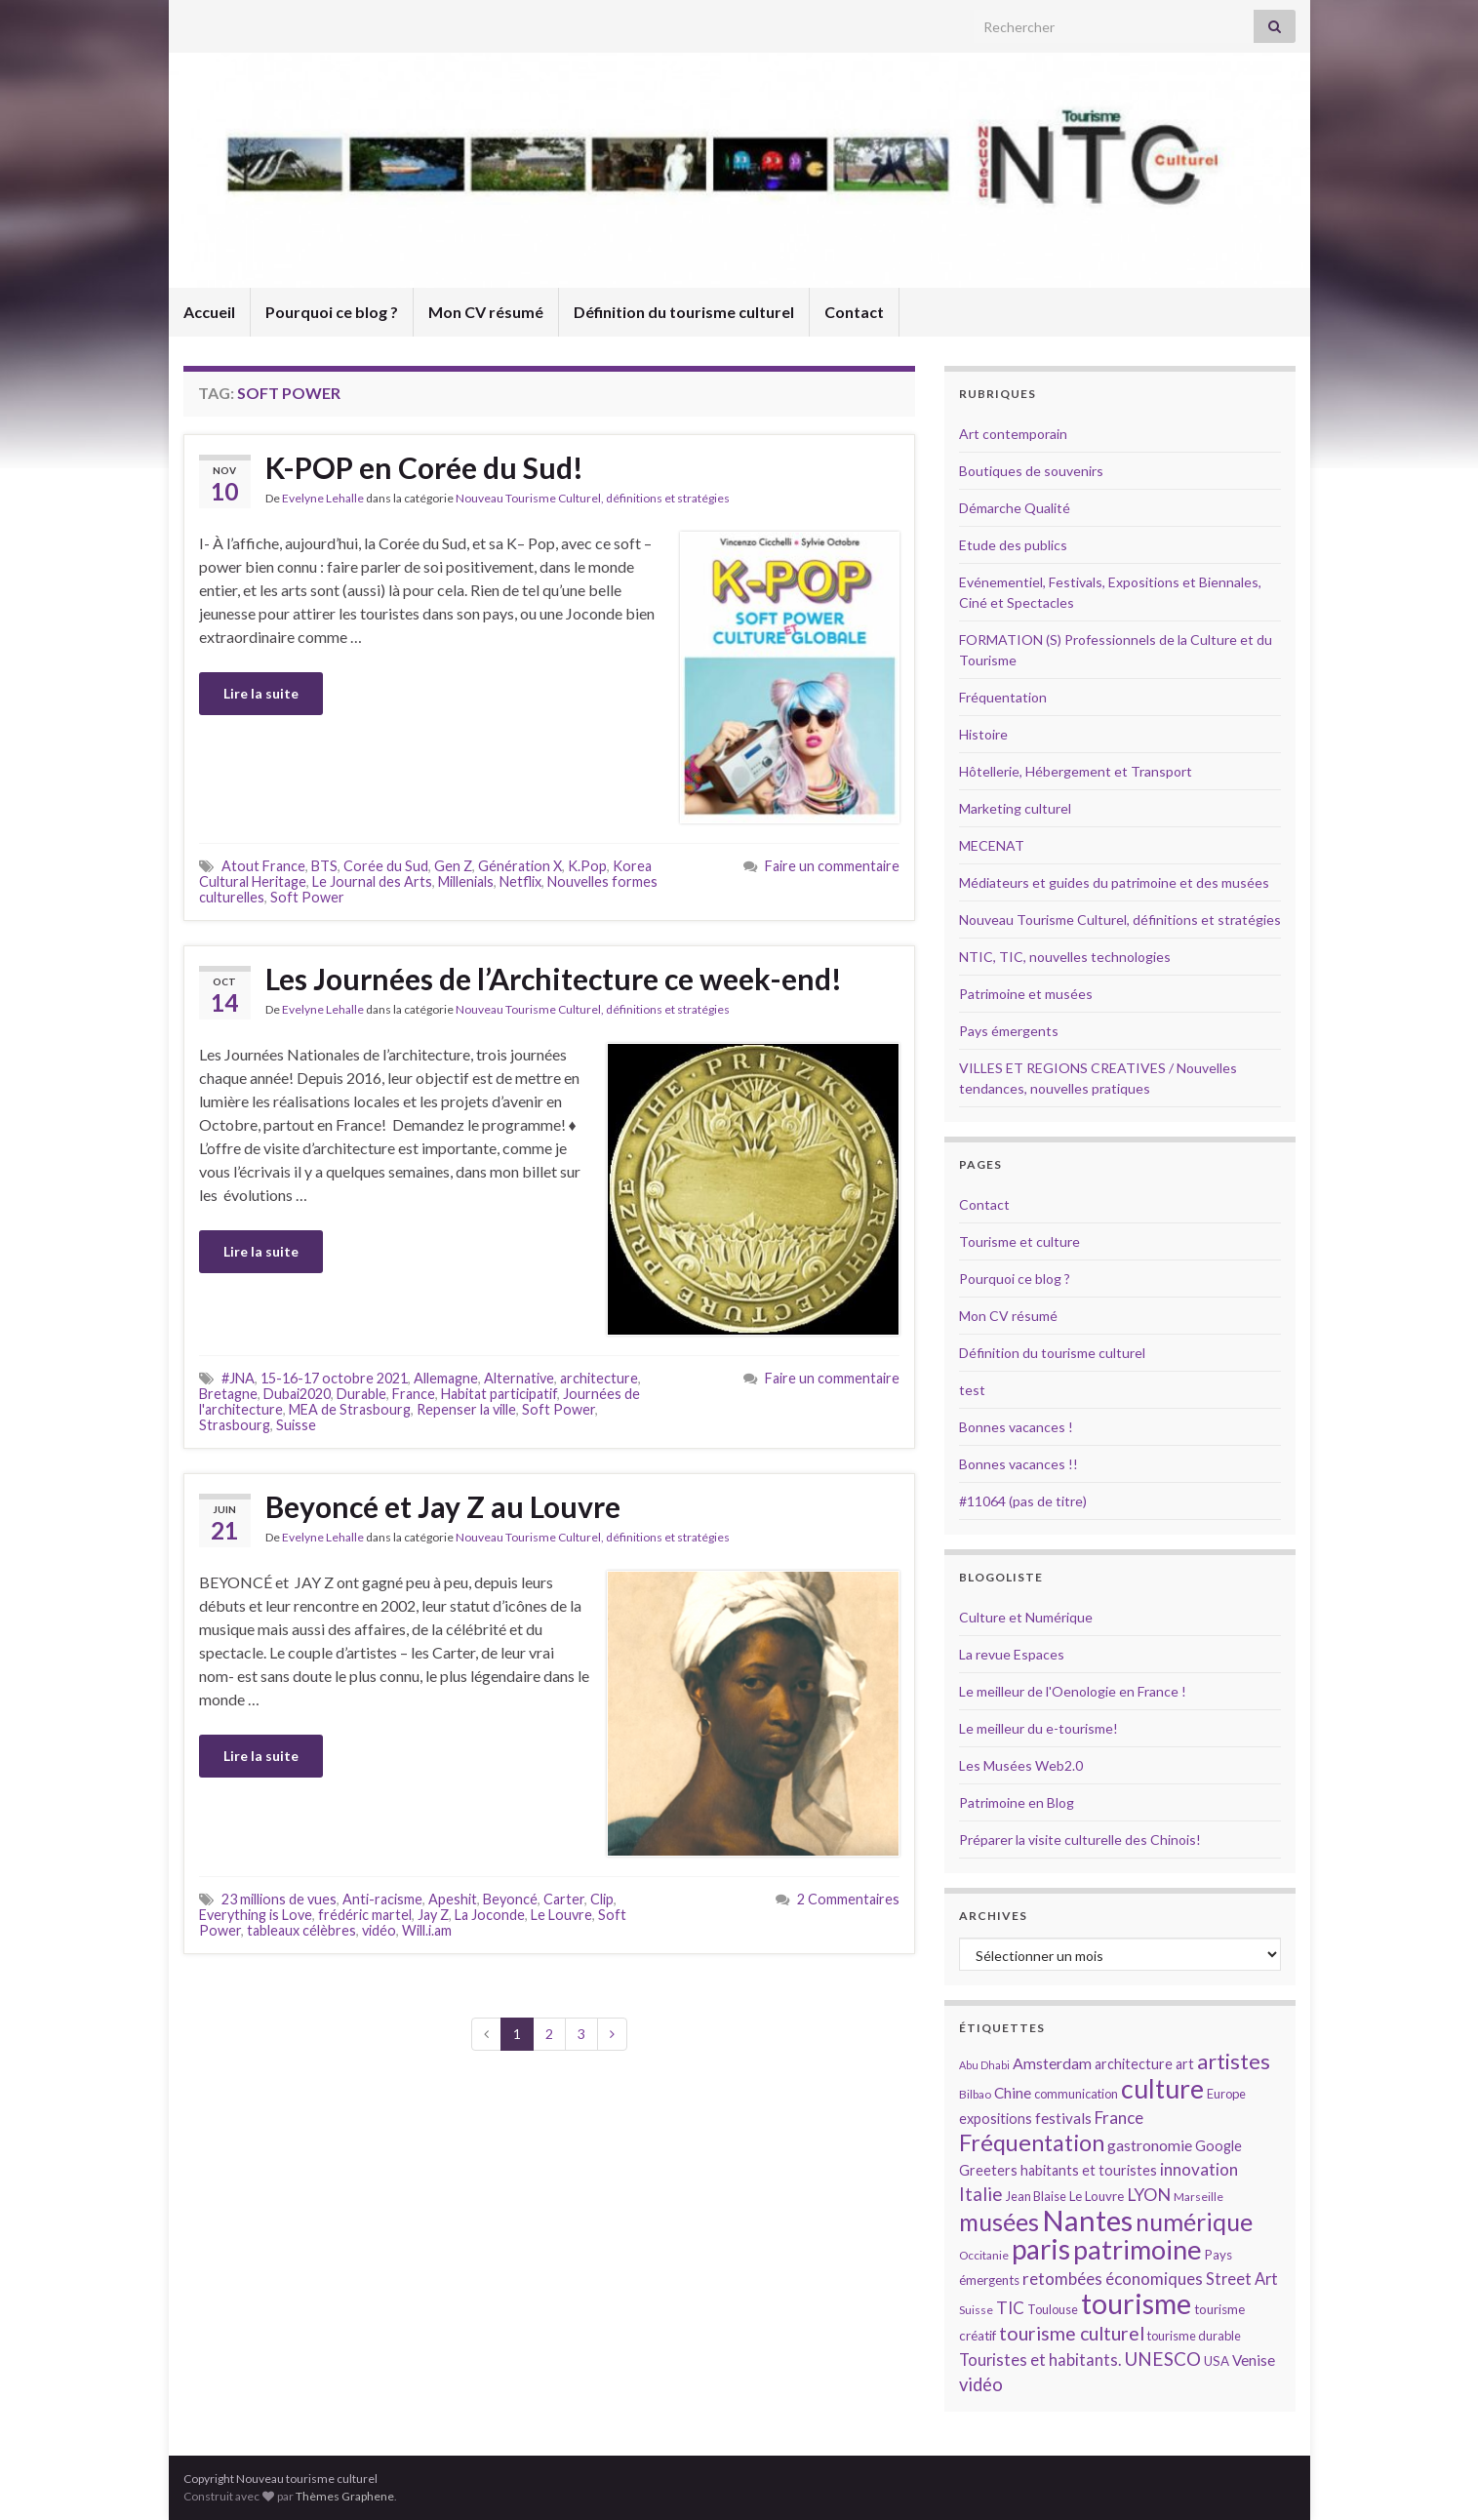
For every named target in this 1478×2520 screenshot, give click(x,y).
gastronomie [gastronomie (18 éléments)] (1149, 2145)
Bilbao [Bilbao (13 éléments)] (975, 2094)
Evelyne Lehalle (323, 498)
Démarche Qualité (1014, 508)
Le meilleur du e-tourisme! (1038, 1728)
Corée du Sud (385, 866)
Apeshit (452, 1899)
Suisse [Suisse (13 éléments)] (976, 2309)
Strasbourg (234, 1425)
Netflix (520, 881)
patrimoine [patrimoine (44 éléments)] (1137, 2249)
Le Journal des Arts (372, 881)
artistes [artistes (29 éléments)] (1233, 2061)
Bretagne (228, 1393)
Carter (563, 1899)
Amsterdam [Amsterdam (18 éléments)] (1052, 2063)
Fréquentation (1003, 697)
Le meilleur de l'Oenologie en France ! (1072, 1691)
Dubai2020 (297, 1393)
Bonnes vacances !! (1018, 1464)
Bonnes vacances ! (1016, 1427)
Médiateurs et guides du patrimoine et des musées (1114, 882)
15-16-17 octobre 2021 (334, 1378)
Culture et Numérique (1026, 1617)
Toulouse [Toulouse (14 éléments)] (1052, 2309)
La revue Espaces (1011, 1654)
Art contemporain (1013, 433)
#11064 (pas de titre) (1023, 1501)
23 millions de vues (279, 1899)
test (972, 1389)
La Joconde (490, 1914)
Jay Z (433, 1914)
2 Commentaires (848, 1899)
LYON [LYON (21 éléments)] (1149, 2194)
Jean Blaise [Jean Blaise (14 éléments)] (1036, 2196)
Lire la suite (261, 693)
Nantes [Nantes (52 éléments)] (1087, 2220)
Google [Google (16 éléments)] (1218, 2146)
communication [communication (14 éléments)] (1076, 2093)
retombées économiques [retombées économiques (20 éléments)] (1112, 2278)
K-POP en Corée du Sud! (424, 467)
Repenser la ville (466, 1409)
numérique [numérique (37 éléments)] (1194, 2221)
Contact (854, 311)
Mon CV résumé (485, 311)
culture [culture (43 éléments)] (1162, 2088)
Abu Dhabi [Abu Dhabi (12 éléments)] (984, 2065)
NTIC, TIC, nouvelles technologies (1065, 956)
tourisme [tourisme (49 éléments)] (1136, 2303)
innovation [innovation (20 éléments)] (1199, 2169)
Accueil (209, 311)
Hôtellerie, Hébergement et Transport (1075, 771)
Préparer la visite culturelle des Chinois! (1080, 1839)
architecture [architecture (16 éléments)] (1134, 2064)
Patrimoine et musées (1026, 993)
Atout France (263, 866)
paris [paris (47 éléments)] (1041, 2248)
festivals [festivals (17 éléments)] (1063, 2118)
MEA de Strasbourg (350, 1409)
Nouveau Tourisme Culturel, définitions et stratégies (593, 498)
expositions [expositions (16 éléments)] (995, 2118)
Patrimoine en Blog (1016, 1802)
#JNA (238, 1378)
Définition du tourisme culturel (684, 311)
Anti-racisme (382, 1899)
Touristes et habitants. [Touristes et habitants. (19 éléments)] (1040, 2360)
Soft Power (307, 897)
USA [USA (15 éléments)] (1216, 2361)
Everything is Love (255, 1914)
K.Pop (587, 866)
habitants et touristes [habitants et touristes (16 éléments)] (1088, 2170)
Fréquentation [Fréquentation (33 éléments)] (1031, 2142)
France (413, 1393)
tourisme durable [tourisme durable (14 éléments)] (1194, 2335)
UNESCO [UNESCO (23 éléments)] (1162, 2358)
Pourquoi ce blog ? (331, 311)
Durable (361, 1393)
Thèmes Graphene (345, 2496)
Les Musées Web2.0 (1021, 1765)
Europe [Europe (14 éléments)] (1226, 2093)
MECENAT (991, 845)
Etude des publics (1013, 545)
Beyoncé (510, 1899)
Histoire (983, 734)
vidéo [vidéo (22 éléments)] (981, 2384)
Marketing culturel (1015, 808)
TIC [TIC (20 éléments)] (1010, 2308)
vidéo (379, 1930)
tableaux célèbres (301, 1930)
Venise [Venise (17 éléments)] (1253, 2360)
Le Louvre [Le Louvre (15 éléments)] (1096, 2196)
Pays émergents (1009, 1030)
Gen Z (453, 866)
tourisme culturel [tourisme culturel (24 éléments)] (1071, 2333)
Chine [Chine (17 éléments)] (1012, 2092)
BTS (324, 866)
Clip (602, 1899)
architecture (599, 1378)
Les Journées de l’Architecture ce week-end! (553, 978)
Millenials (466, 881)
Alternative (519, 1378)
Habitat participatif (499, 1393)
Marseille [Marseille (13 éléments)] (1198, 2196)
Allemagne (446, 1378)
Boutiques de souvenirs (1031, 470)
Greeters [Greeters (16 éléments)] (988, 2170)
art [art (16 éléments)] (1185, 2064)
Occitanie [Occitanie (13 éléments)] (984, 2255)
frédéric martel (365, 1914)
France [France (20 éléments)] (1119, 2117)
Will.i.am (427, 1930)
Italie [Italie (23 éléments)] (981, 2193)
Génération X (520, 866)
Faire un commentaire (832, 866)
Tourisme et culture (1019, 1241)
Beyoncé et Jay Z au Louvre (445, 1506)
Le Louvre (561, 1914)
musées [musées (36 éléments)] (999, 2222)
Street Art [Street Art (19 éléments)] (1242, 2279)
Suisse (296, 1425)
